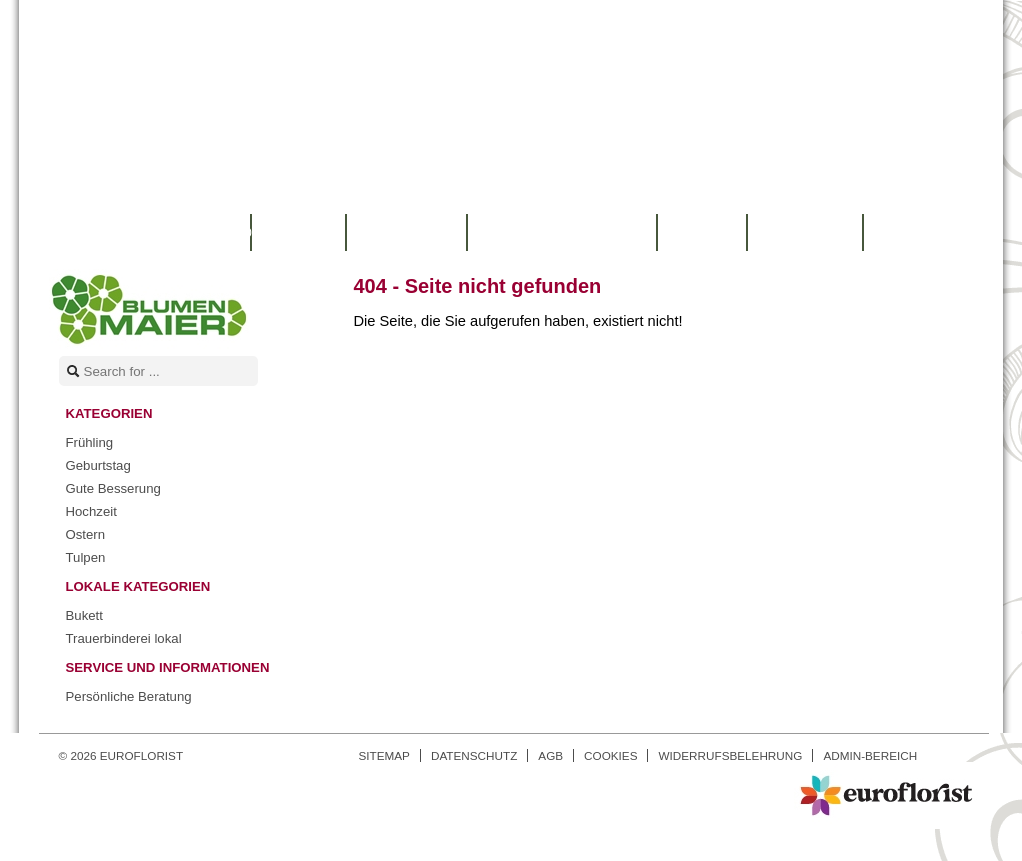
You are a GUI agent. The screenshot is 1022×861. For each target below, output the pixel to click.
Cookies (610, 755)
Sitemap (384, 755)
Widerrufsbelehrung (730, 755)
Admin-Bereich (870, 755)
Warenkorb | (157, 232)
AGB (550, 755)
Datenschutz (474, 755)
